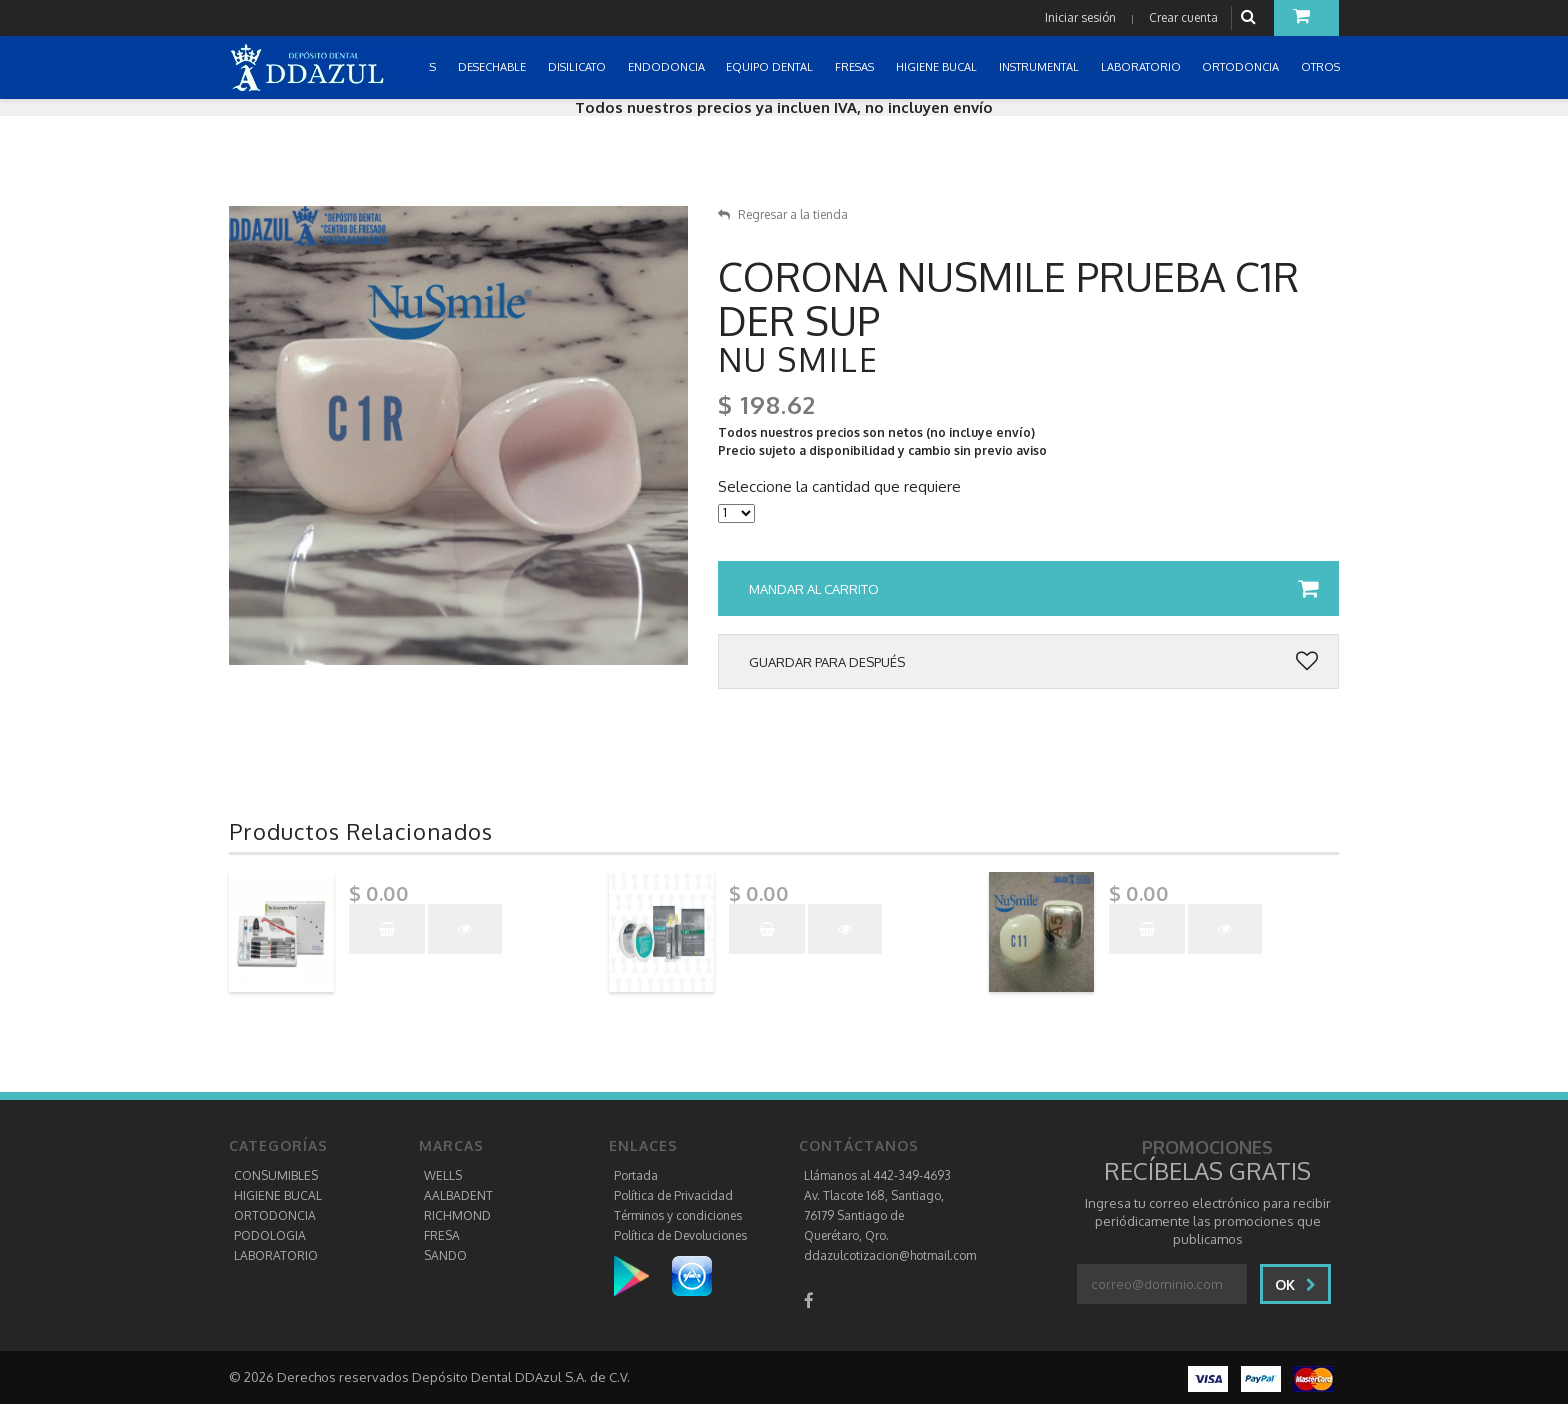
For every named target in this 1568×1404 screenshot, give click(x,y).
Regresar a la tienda (783, 214)
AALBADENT (458, 1195)
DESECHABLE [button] (493, 67)
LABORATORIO (276, 1255)
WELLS (443, 1175)
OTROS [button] (1322, 67)
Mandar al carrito (1033, 589)
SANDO (445, 1255)
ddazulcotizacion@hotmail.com (890, 1255)
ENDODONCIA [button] (668, 67)
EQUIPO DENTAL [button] (771, 67)
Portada (636, 1175)
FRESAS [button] (856, 67)
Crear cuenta (1183, 17)
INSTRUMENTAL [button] (1040, 67)
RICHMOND (457, 1215)
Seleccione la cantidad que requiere (839, 487)
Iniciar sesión (1080, 17)
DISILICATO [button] (578, 67)
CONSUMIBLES (276, 1175)
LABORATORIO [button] (1142, 67)
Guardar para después (1033, 662)
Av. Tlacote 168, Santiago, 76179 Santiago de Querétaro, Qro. (874, 1215)
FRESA (442, 1235)
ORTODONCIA (275, 1215)
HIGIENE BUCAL (278, 1195)
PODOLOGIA (270, 1235)
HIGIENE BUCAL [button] (938, 67)
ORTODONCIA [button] (1242, 67)
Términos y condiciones (678, 1215)
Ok (1295, 1284)
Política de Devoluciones (680, 1235)
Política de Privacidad (673, 1195)
